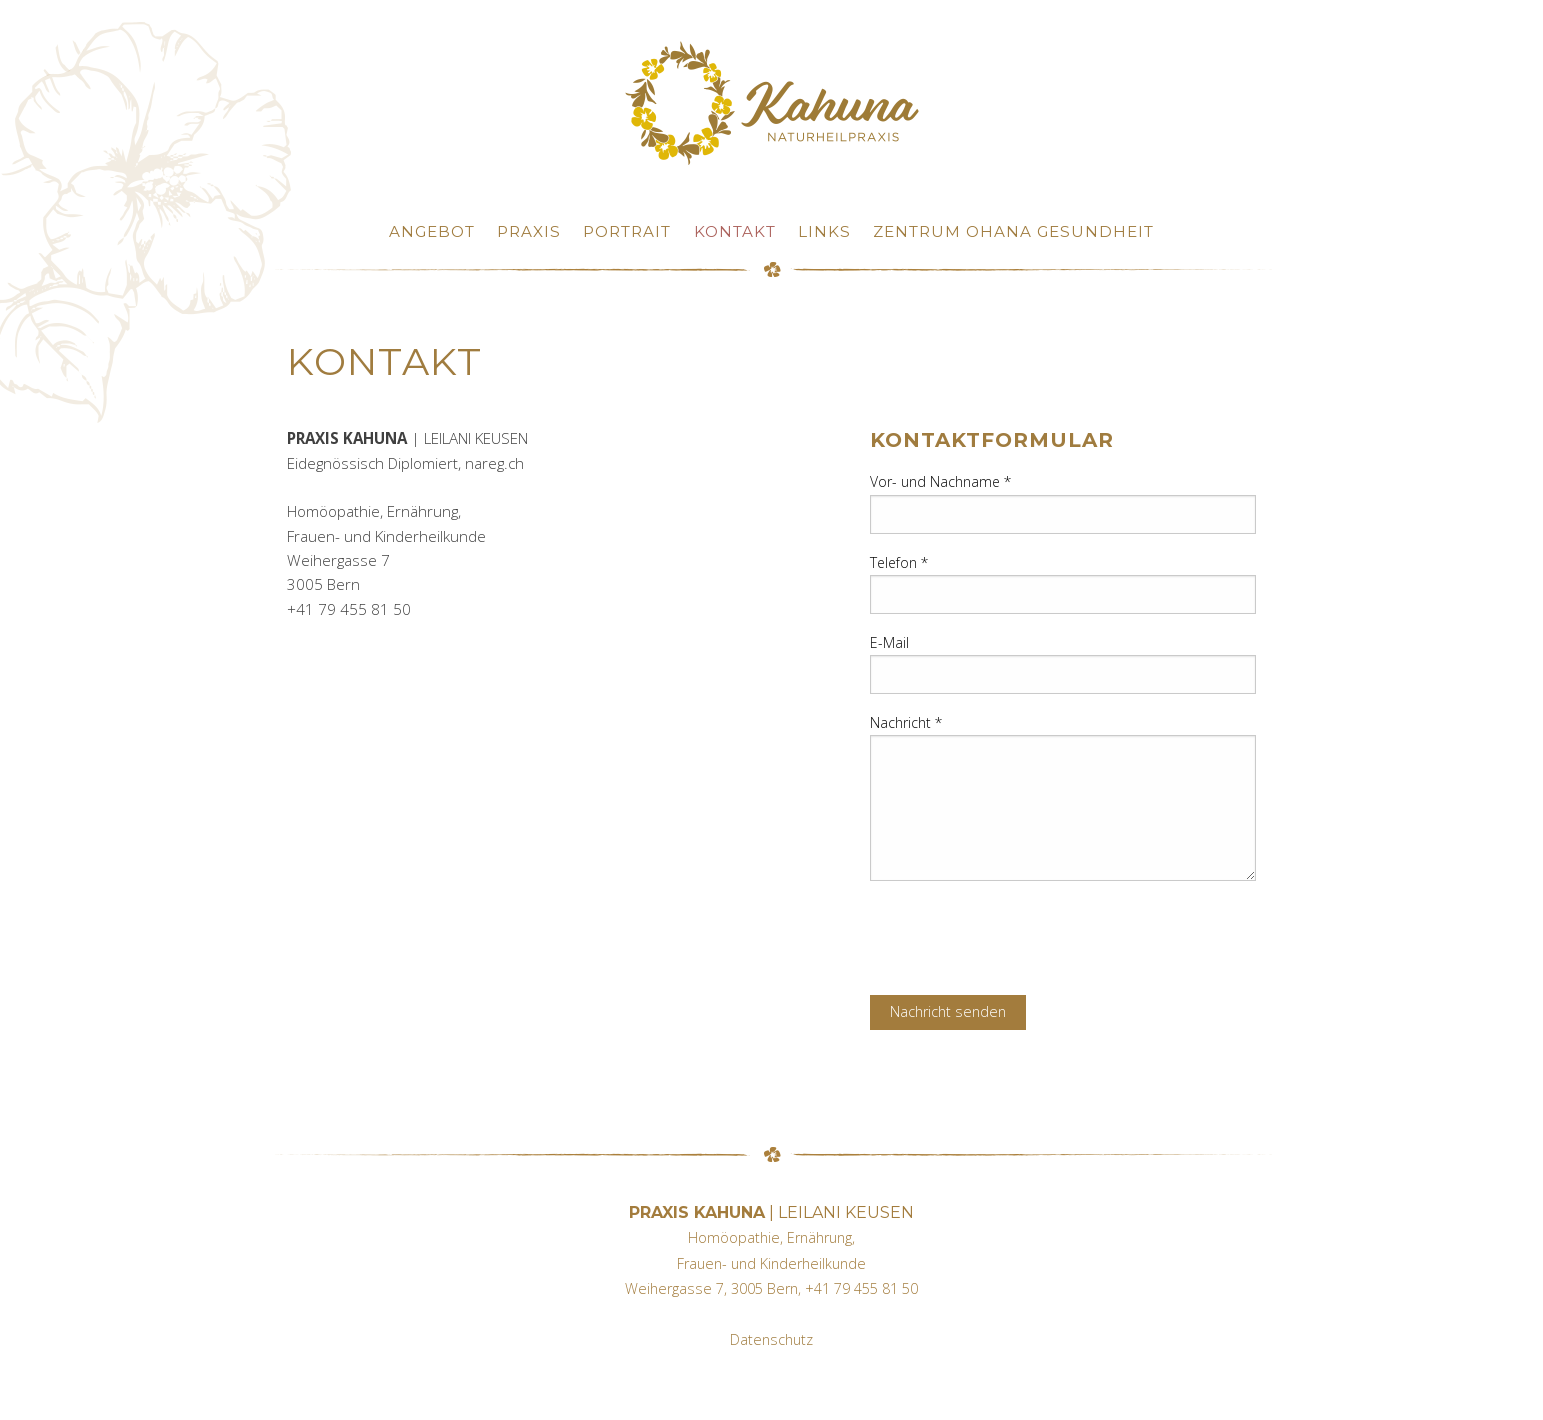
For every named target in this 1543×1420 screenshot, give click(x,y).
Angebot (432, 231)
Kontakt (735, 231)
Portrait (627, 231)
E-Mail (889, 642)
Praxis (529, 231)
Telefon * (899, 562)
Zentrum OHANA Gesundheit (1013, 231)
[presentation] (1022, 936)
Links (824, 231)
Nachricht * (906, 722)
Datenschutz (771, 1339)
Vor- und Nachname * (940, 481)
